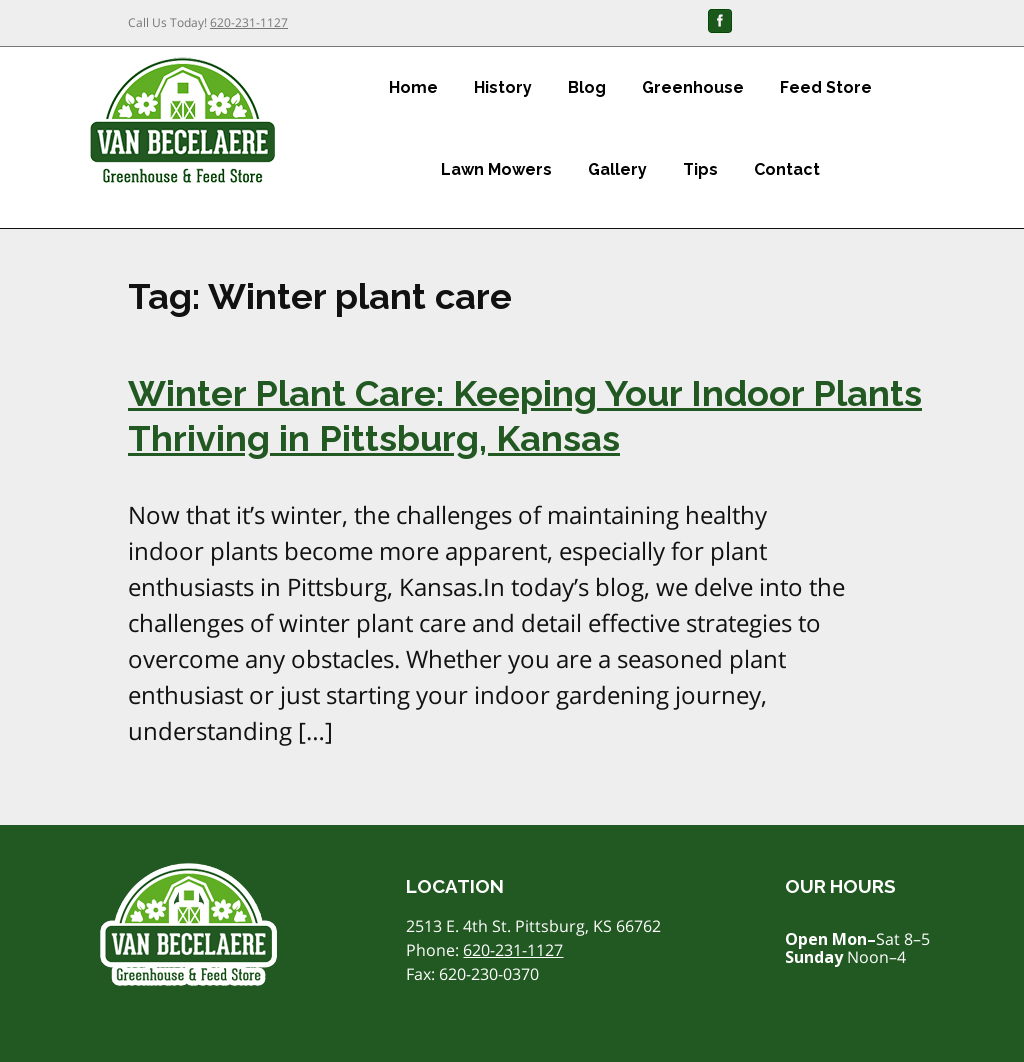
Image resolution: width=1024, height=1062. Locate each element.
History (503, 87)
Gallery (617, 169)
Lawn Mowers (496, 169)
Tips (700, 169)
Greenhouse (693, 87)
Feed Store (826, 87)
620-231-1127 (249, 22)
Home (413, 87)
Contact (787, 169)
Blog (587, 87)
